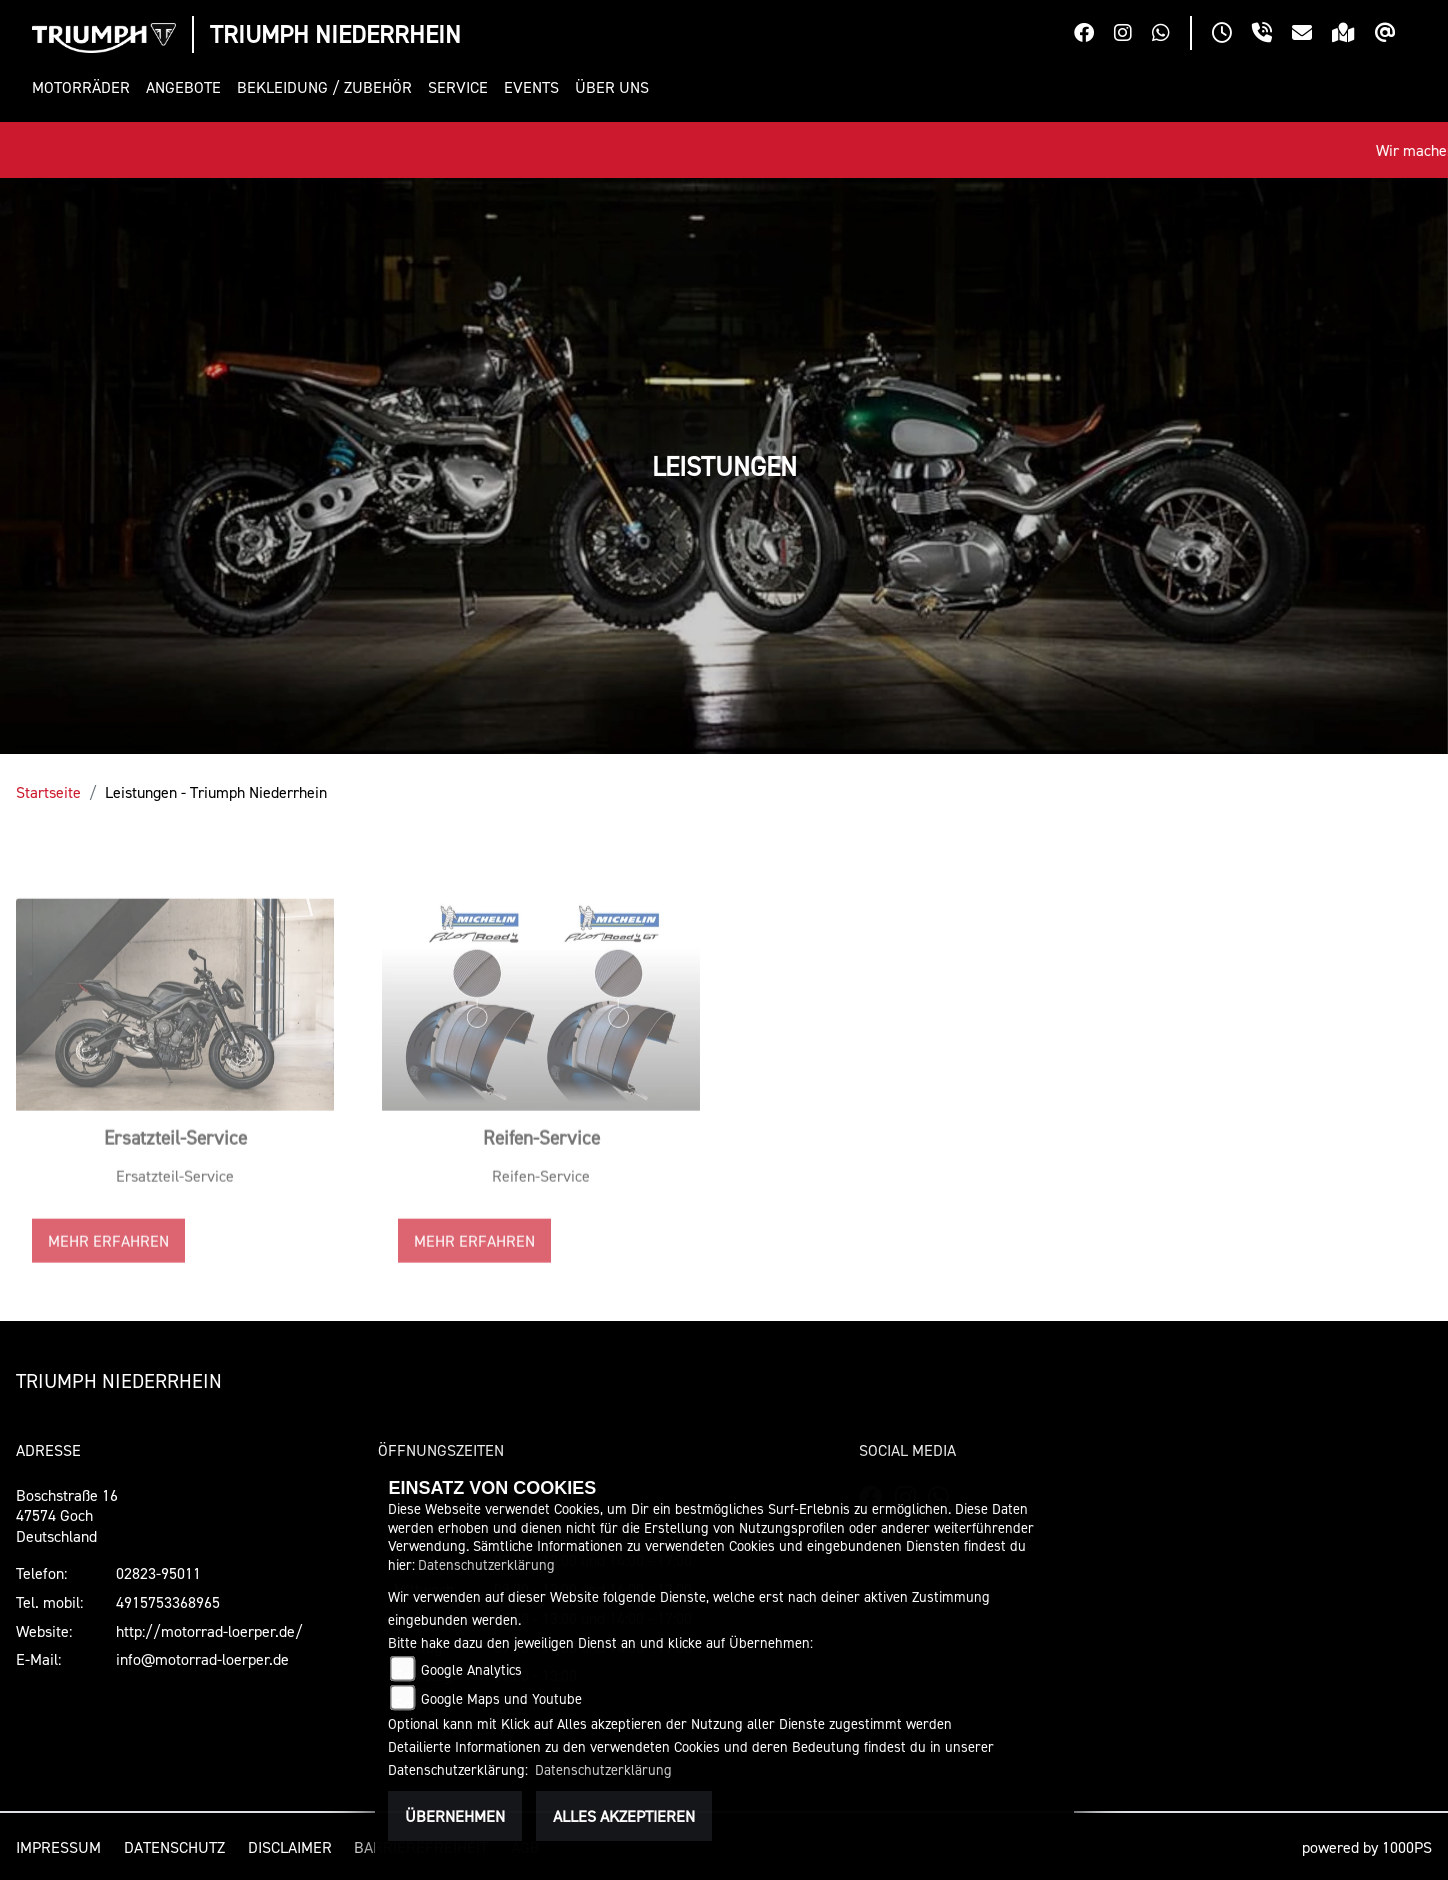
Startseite (48, 792)
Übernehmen (455, 1816)
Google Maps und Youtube (501, 1698)
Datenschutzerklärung (486, 1564)
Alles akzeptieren (624, 1816)
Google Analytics (471, 1669)
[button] (85, 87)
